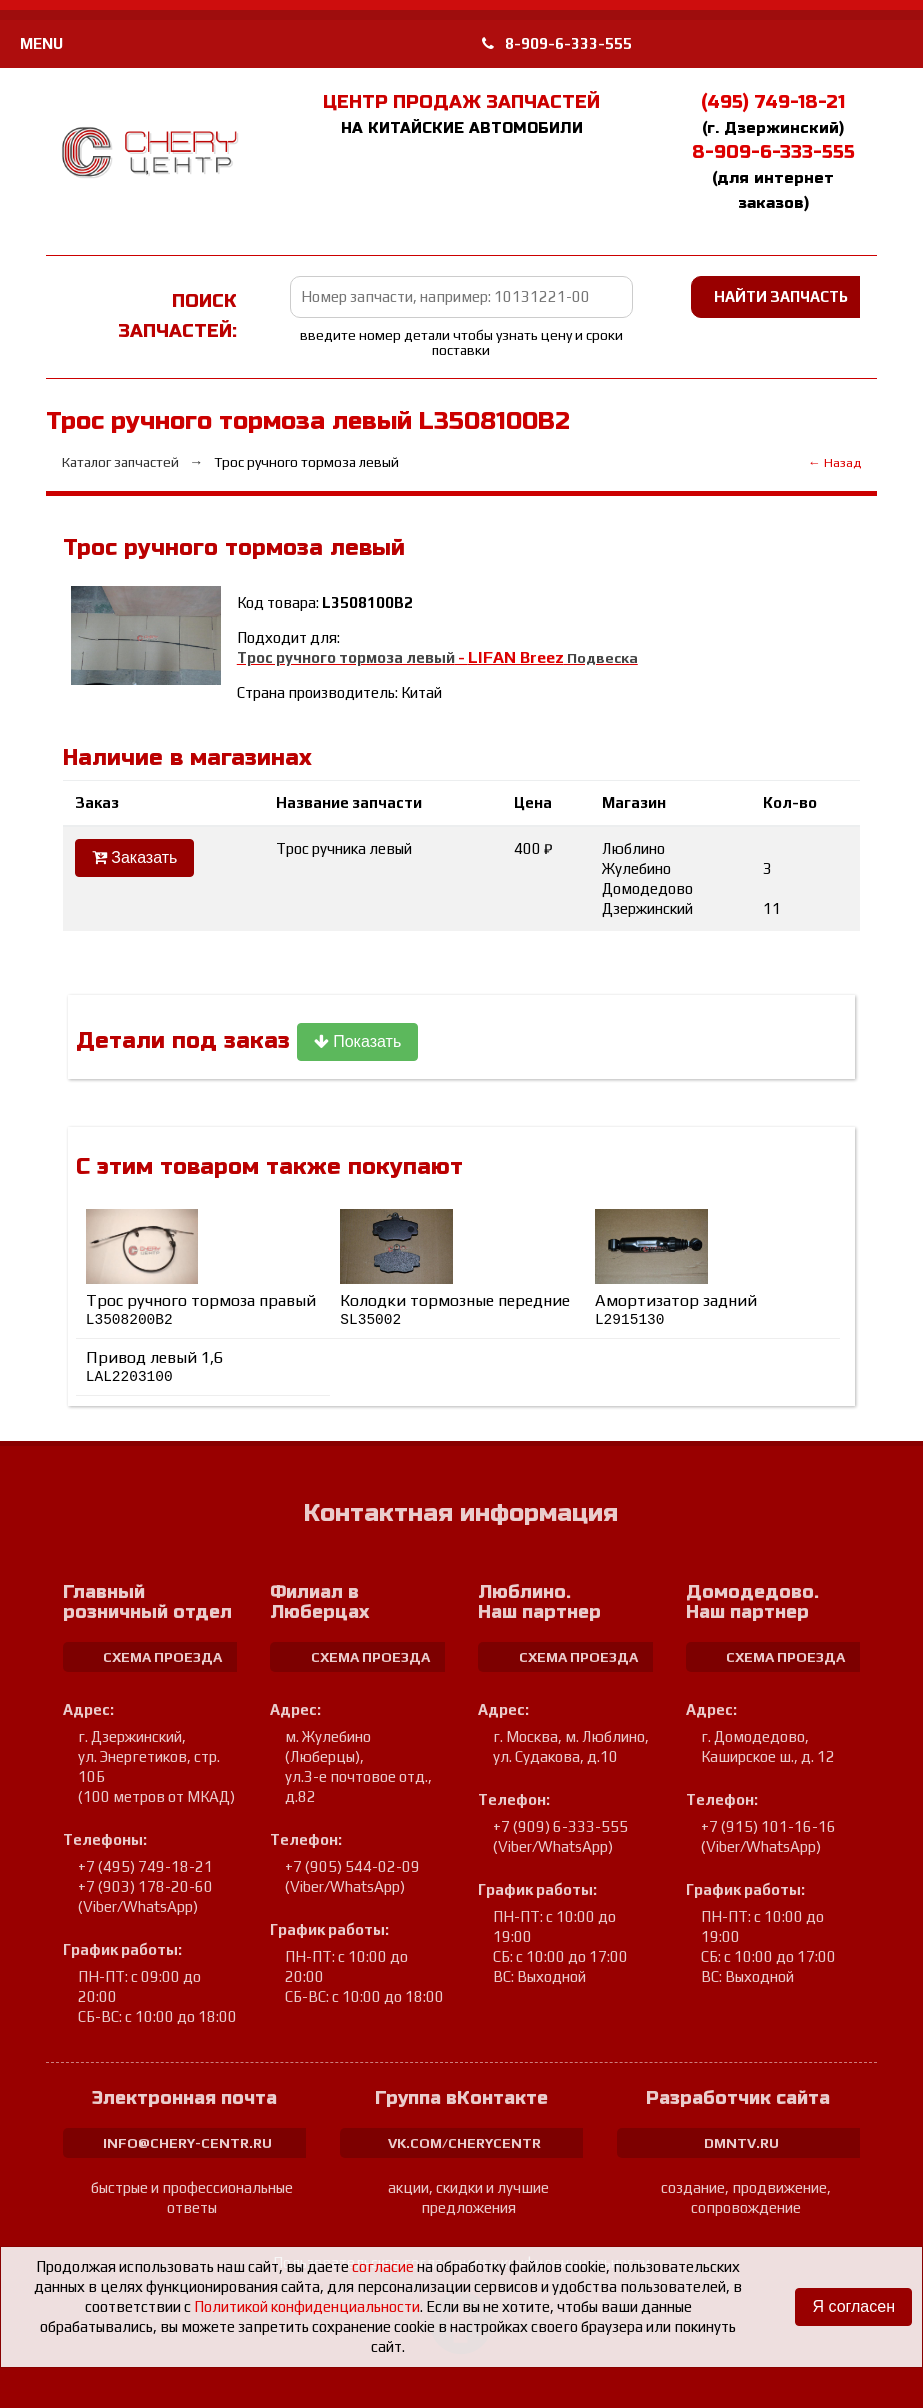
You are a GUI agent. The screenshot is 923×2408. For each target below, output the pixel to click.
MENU (41, 43)
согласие (383, 2266)
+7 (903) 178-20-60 (145, 1886)
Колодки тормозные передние (455, 1309)
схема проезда (162, 1657)
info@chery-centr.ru (187, 2143)
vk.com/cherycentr (464, 2143)
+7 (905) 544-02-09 (352, 1866)
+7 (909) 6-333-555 (560, 1826)
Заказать (135, 857)
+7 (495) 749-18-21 (145, 1866)
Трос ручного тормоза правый (201, 1309)
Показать (357, 1041)
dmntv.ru (741, 2143)
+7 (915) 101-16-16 (768, 1826)
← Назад (834, 462)
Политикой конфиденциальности (307, 2306)
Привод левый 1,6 (154, 1367)
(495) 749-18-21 (773, 102)
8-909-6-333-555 (557, 43)
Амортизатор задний (676, 1309)
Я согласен (853, 2306)
